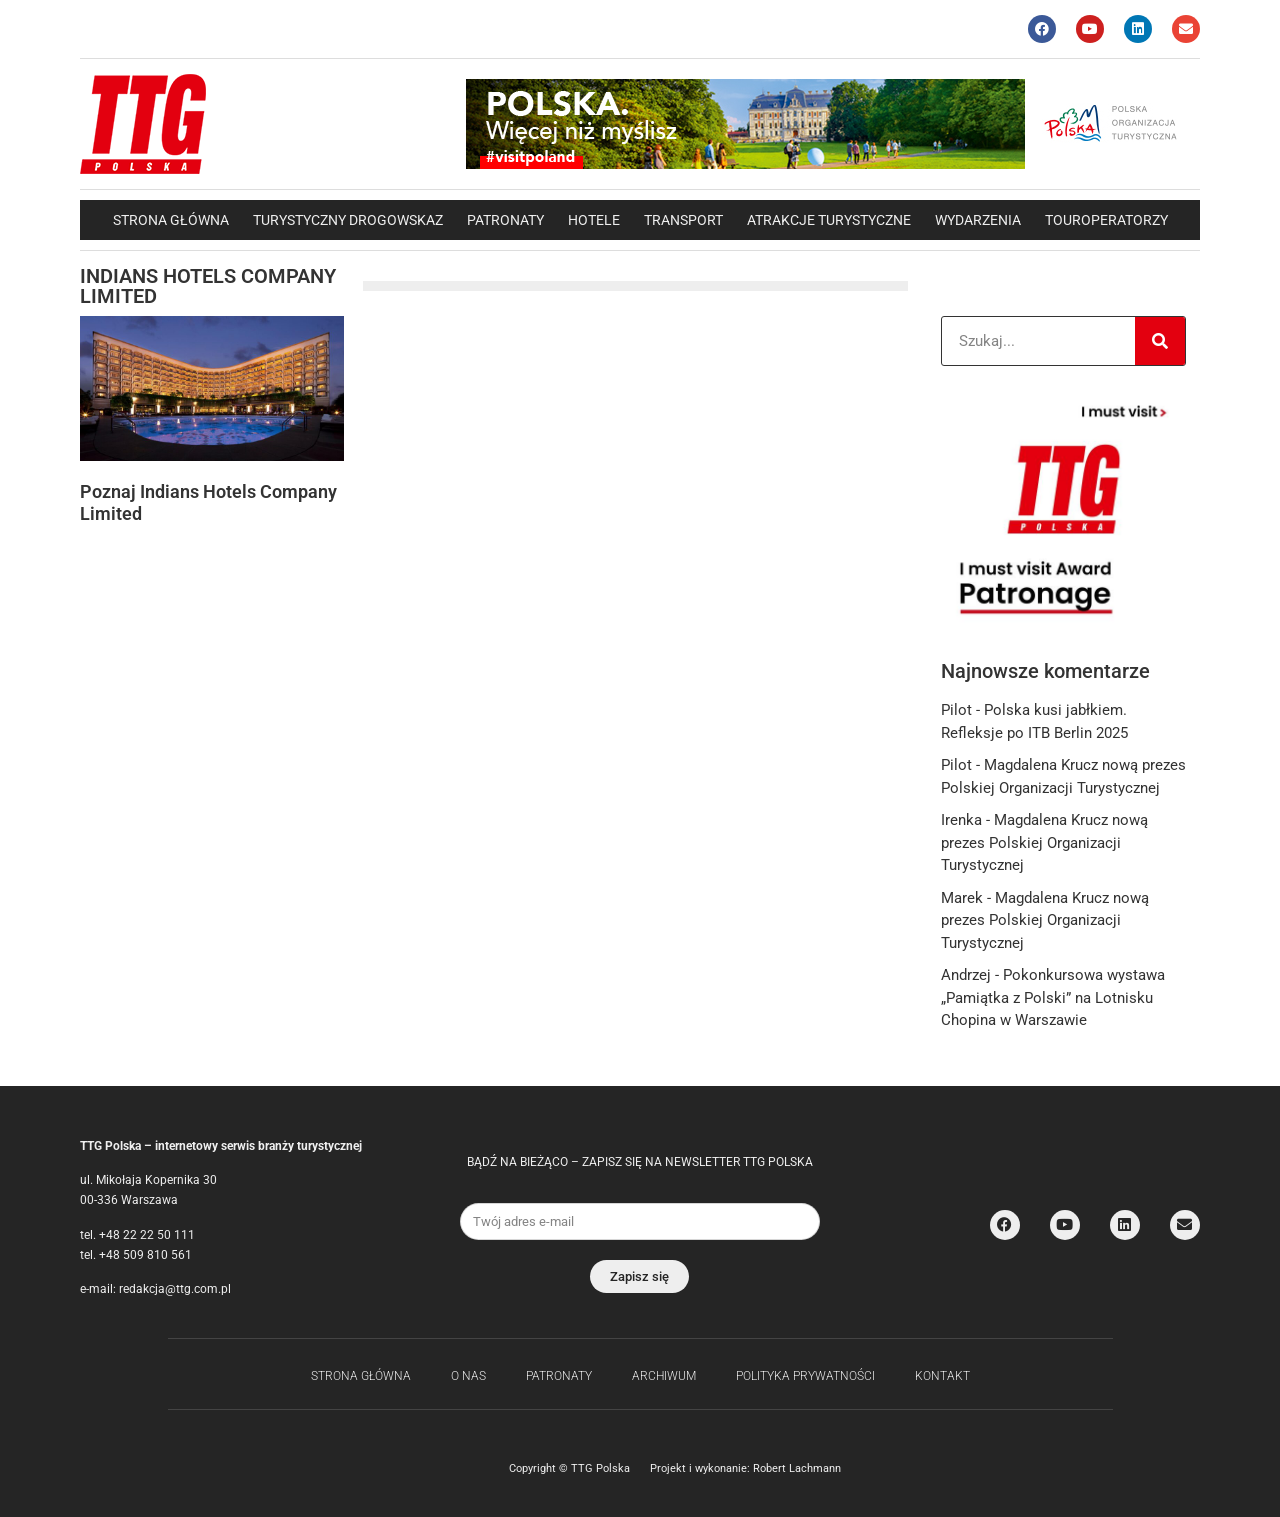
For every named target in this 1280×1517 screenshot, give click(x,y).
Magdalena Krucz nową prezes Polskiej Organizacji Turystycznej (1044, 842)
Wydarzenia (978, 220)
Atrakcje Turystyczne (829, 220)
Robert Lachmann (797, 1468)
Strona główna (171, 220)
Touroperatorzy (1106, 220)
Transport (683, 220)
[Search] (1160, 341)
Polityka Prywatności (805, 1376)
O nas (468, 1376)
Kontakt (942, 1376)
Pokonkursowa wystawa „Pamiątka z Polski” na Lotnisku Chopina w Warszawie (1053, 997)
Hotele (594, 220)
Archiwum (664, 1376)
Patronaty (505, 220)
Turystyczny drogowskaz (348, 220)
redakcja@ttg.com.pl (175, 1289)
